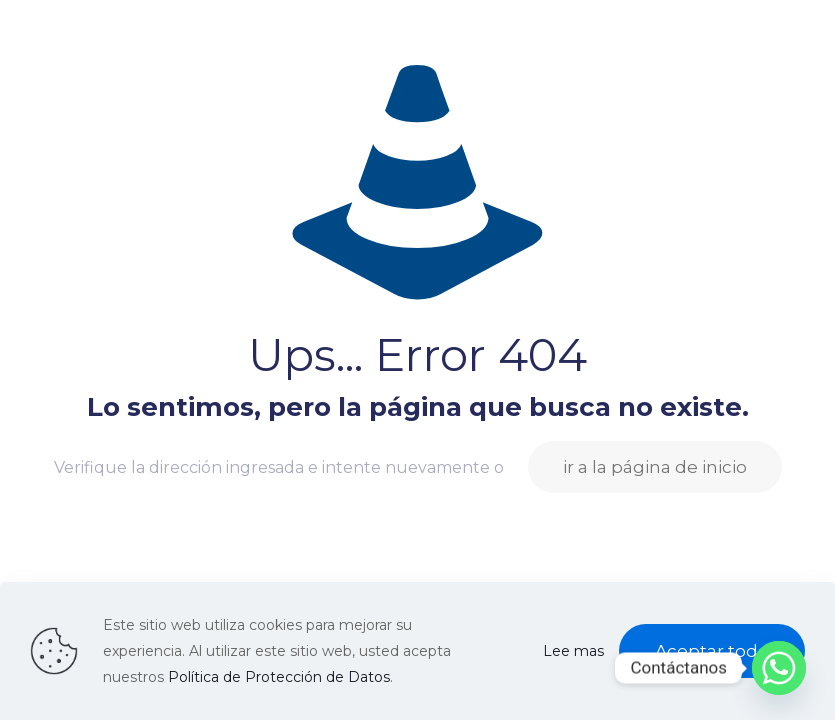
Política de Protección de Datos (279, 677)
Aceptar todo (712, 651)
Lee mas (573, 651)
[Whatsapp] (779, 668)
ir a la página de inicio (655, 467)
